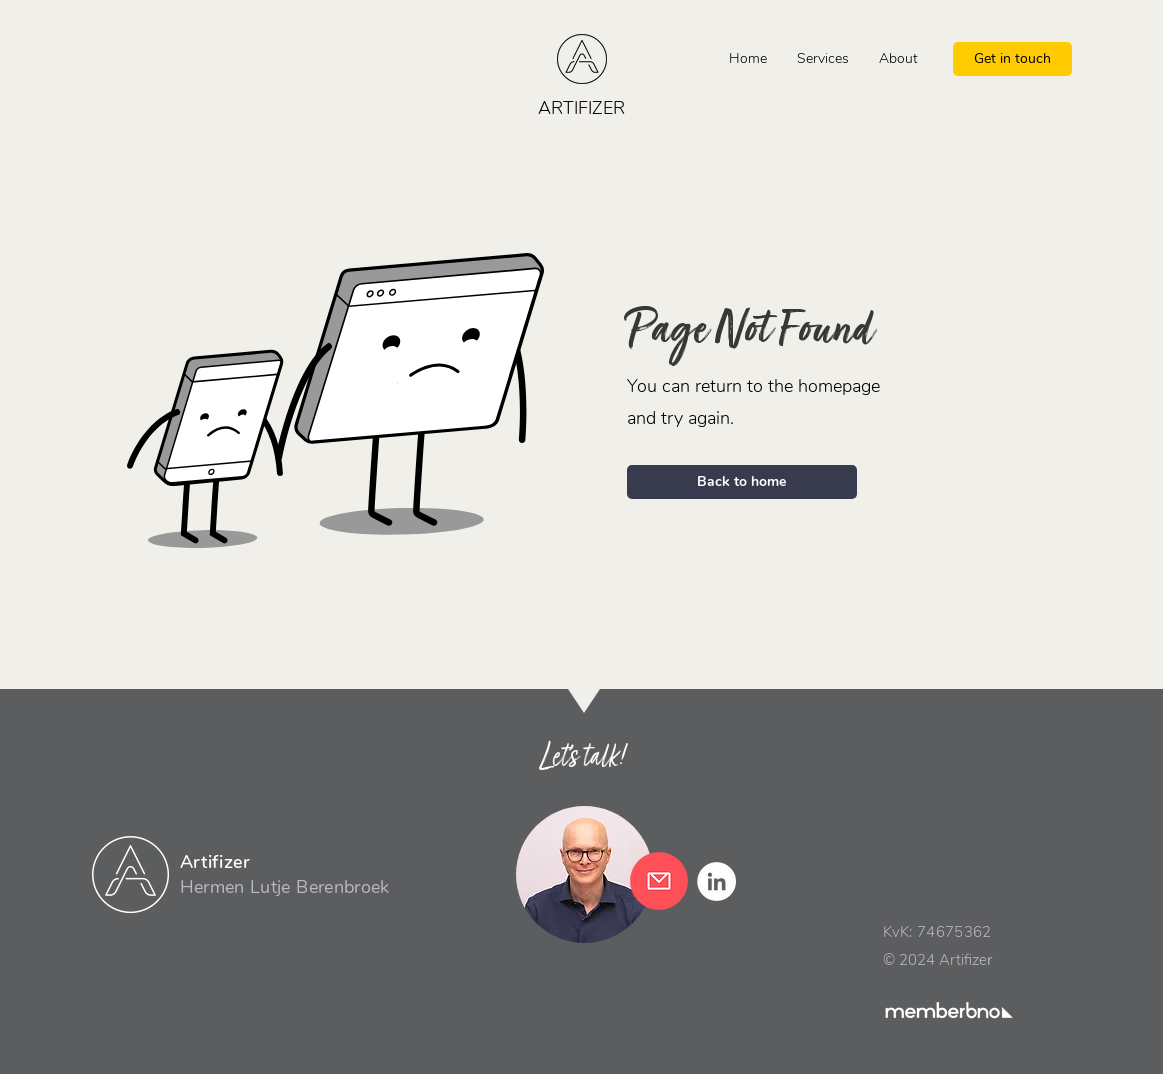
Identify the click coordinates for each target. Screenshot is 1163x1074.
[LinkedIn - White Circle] (716, 881)
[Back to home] (742, 482)
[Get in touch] (1012, 59)
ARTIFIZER (581, 108)
